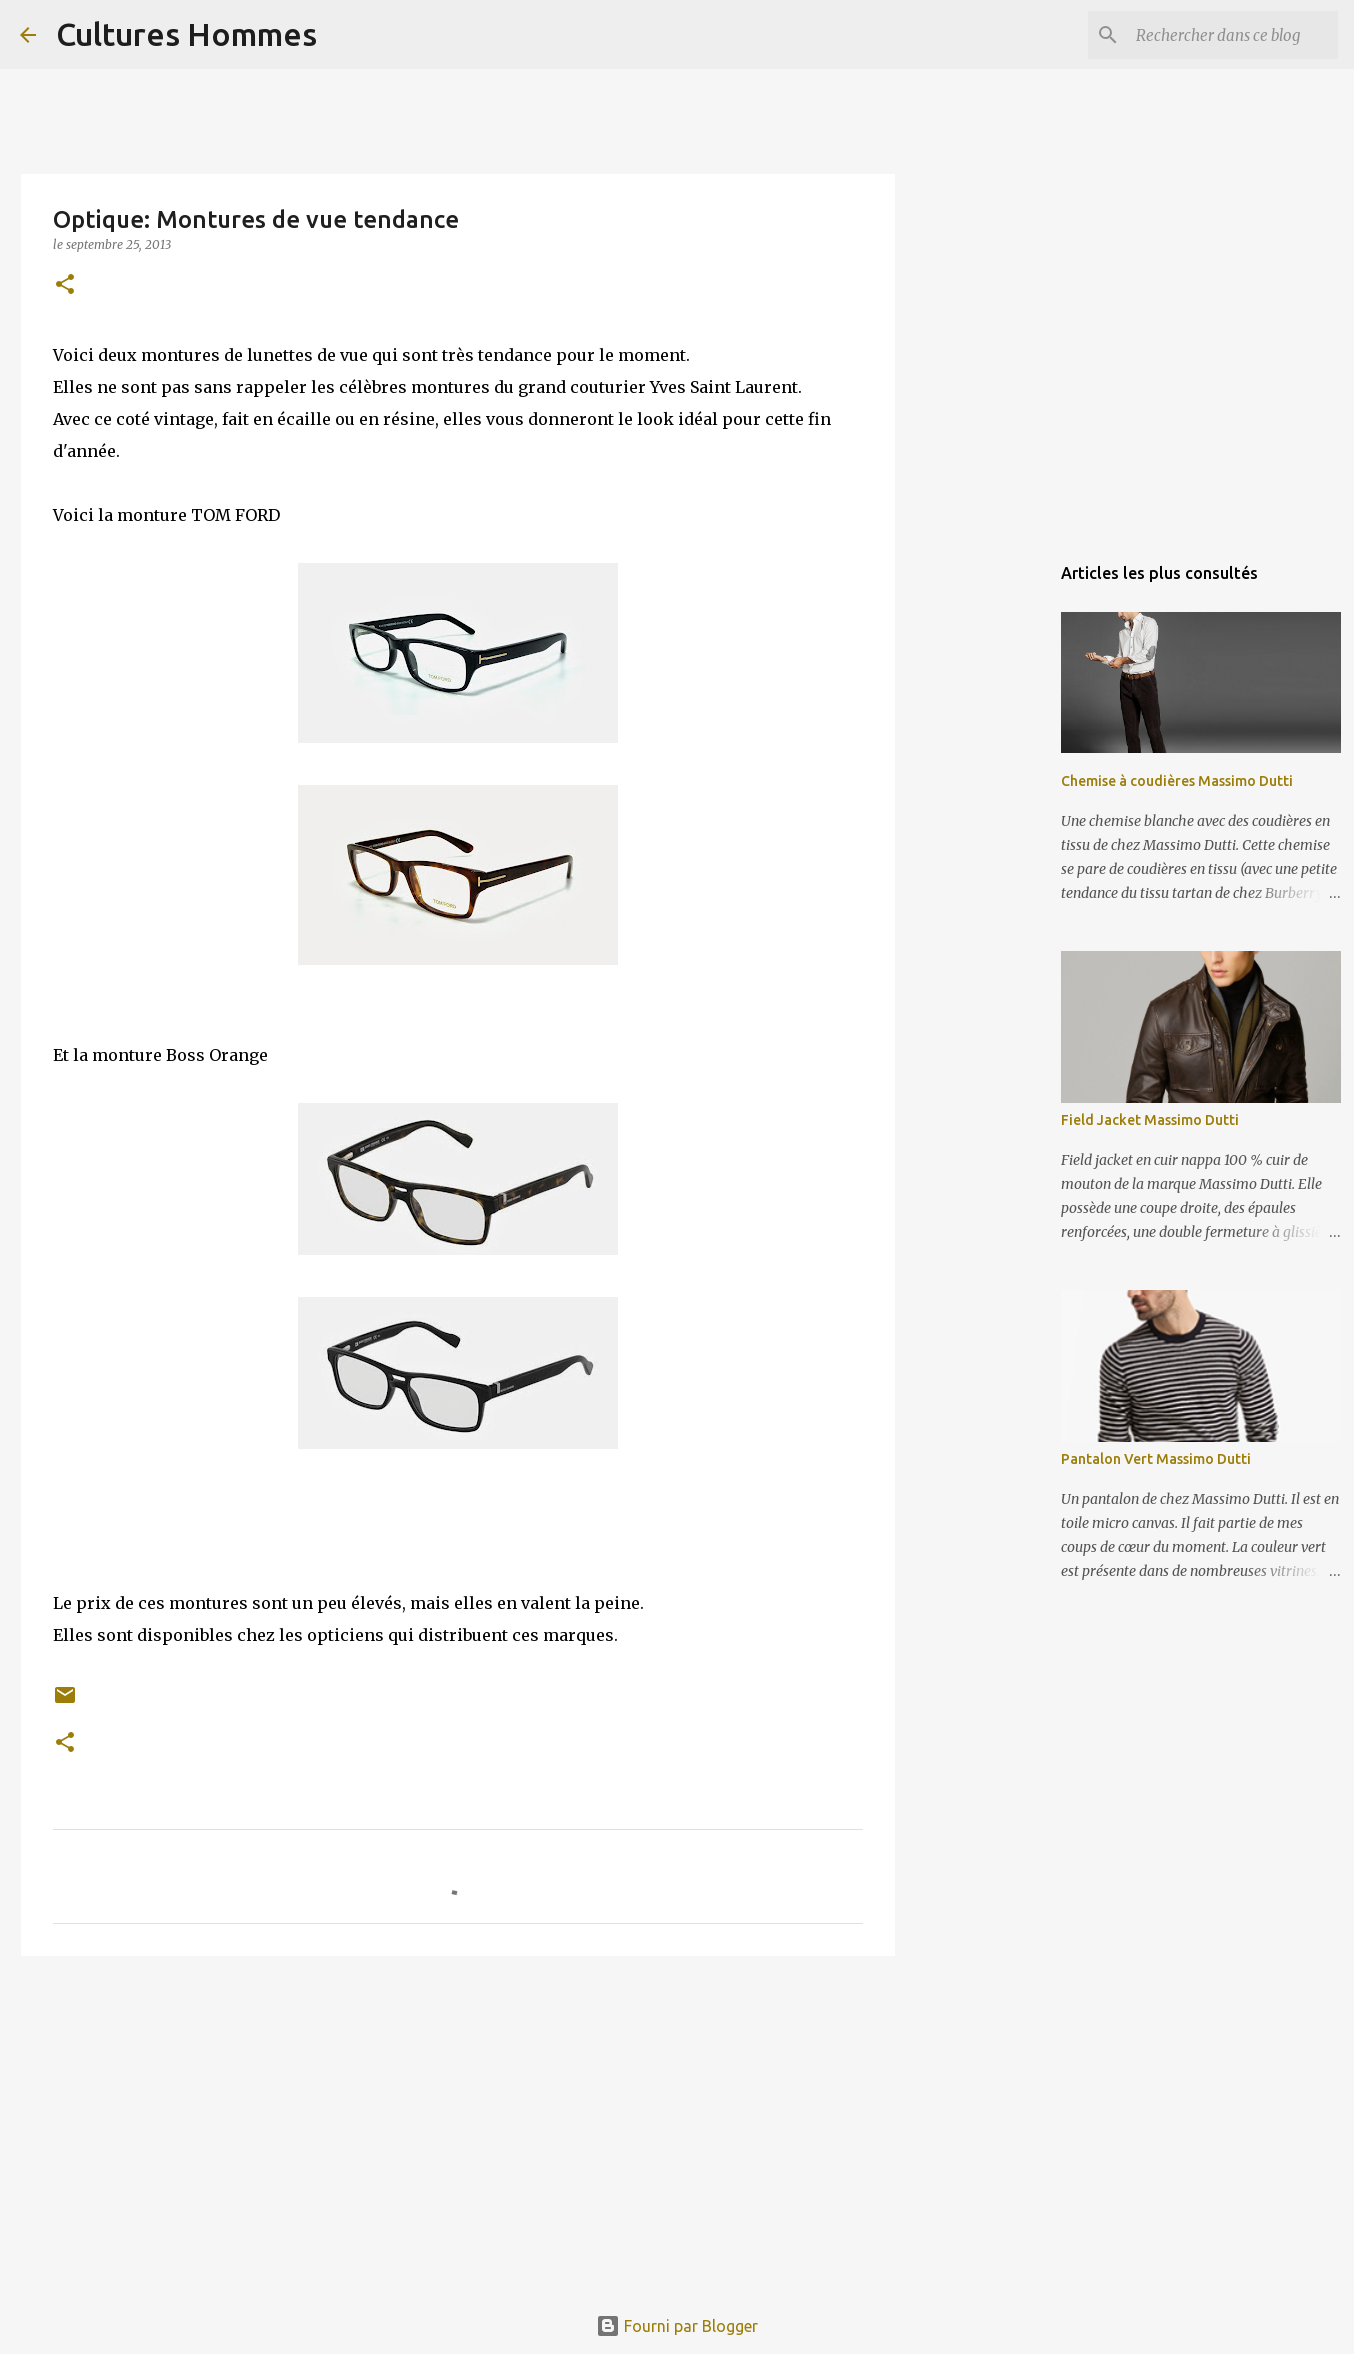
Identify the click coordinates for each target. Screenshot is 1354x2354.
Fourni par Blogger (677, 2326)
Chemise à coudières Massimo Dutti (1177, 781)
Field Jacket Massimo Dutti (1150, 1120)
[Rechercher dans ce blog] (1233, 35)
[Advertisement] (458, 2126)
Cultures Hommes (186, 34)
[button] (65, 285)
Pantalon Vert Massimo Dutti (1156, 1459)
